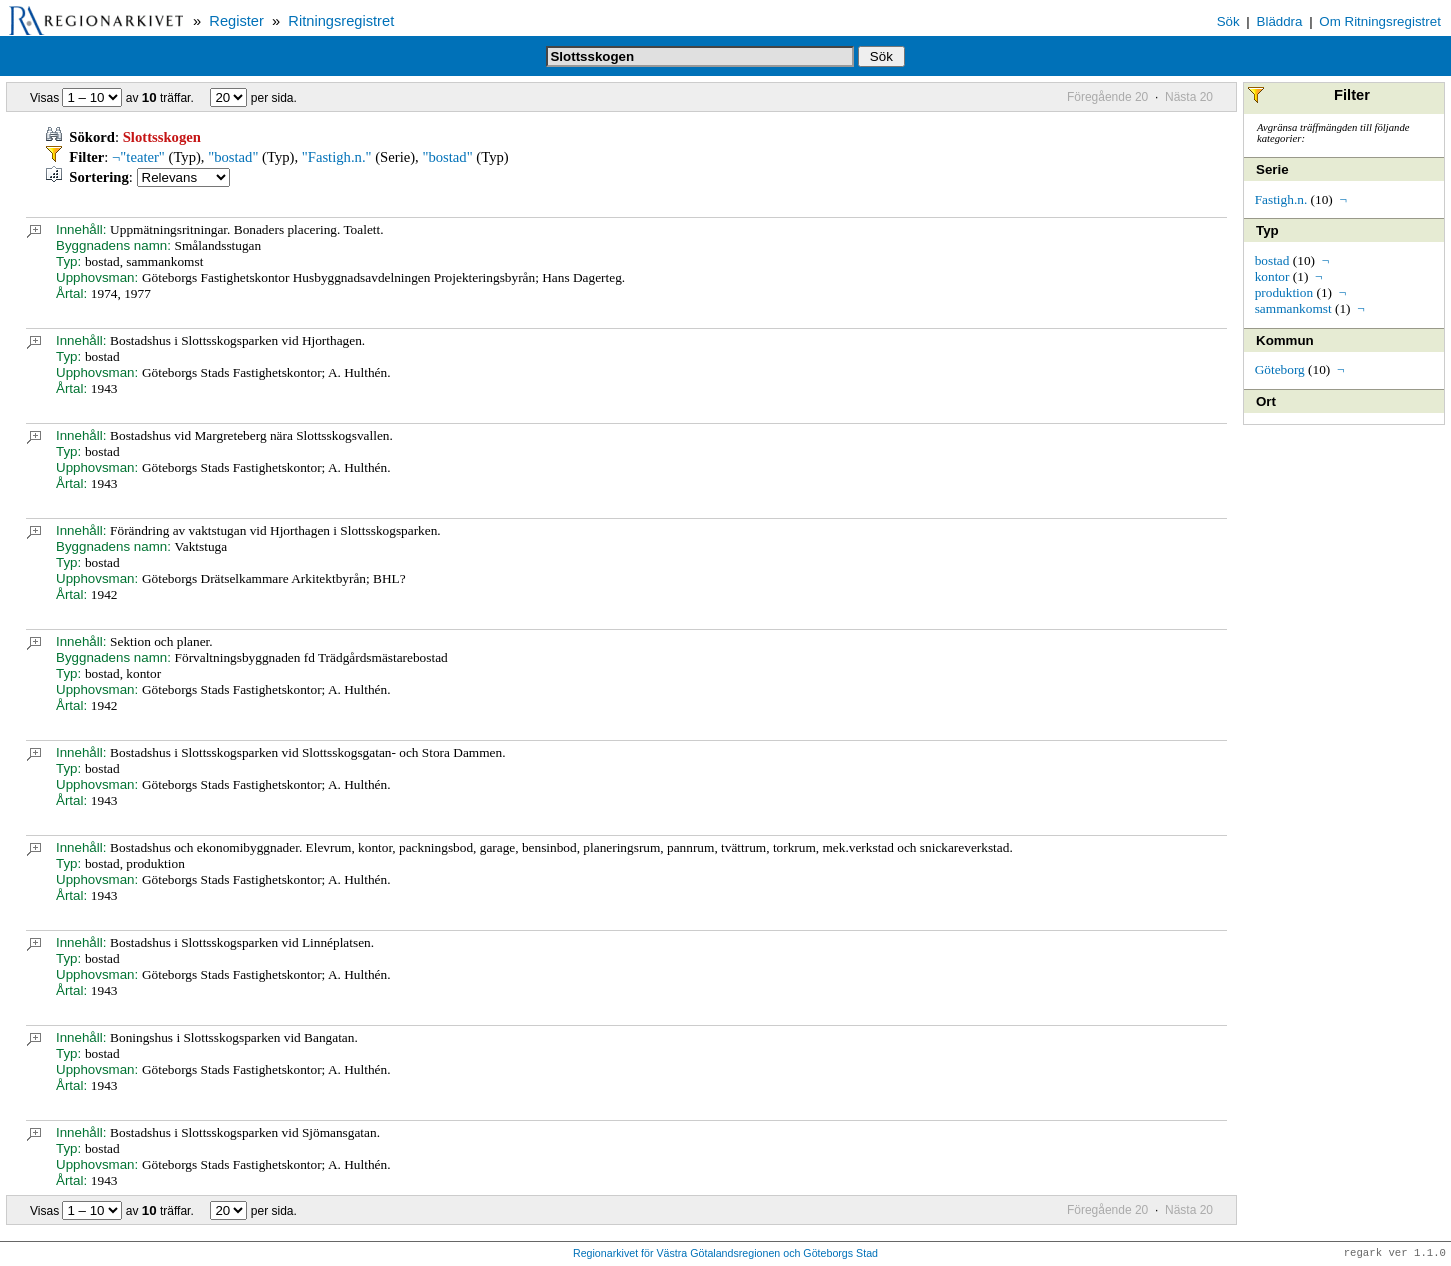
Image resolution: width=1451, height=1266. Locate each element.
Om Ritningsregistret (1379, 21)
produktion (1284, 292)
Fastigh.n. (1281, 199)
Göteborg (1280, 369)
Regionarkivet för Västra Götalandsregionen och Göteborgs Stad (725, 1254)
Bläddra (1280, 21)
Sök (1228, 21)
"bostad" (233, 157)
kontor (1272, 276)
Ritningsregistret (341, 21)
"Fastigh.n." (337, 157)
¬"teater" (138, 157)
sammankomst (1293, 308)
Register (236, 21)
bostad (1272, 260)
